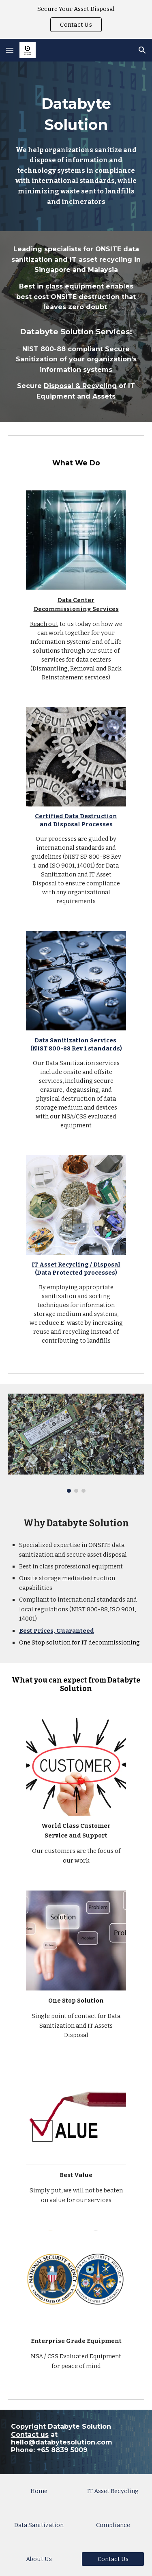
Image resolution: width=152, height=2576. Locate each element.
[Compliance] (112, 2524)
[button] (9, 50)
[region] (76, 19)
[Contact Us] (113, 2558)
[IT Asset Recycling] (112, 2490)
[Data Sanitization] (39, 2524)
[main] (76, 146)
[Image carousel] (76, 1443)
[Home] (39, 2490)
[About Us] (39, 2558)
